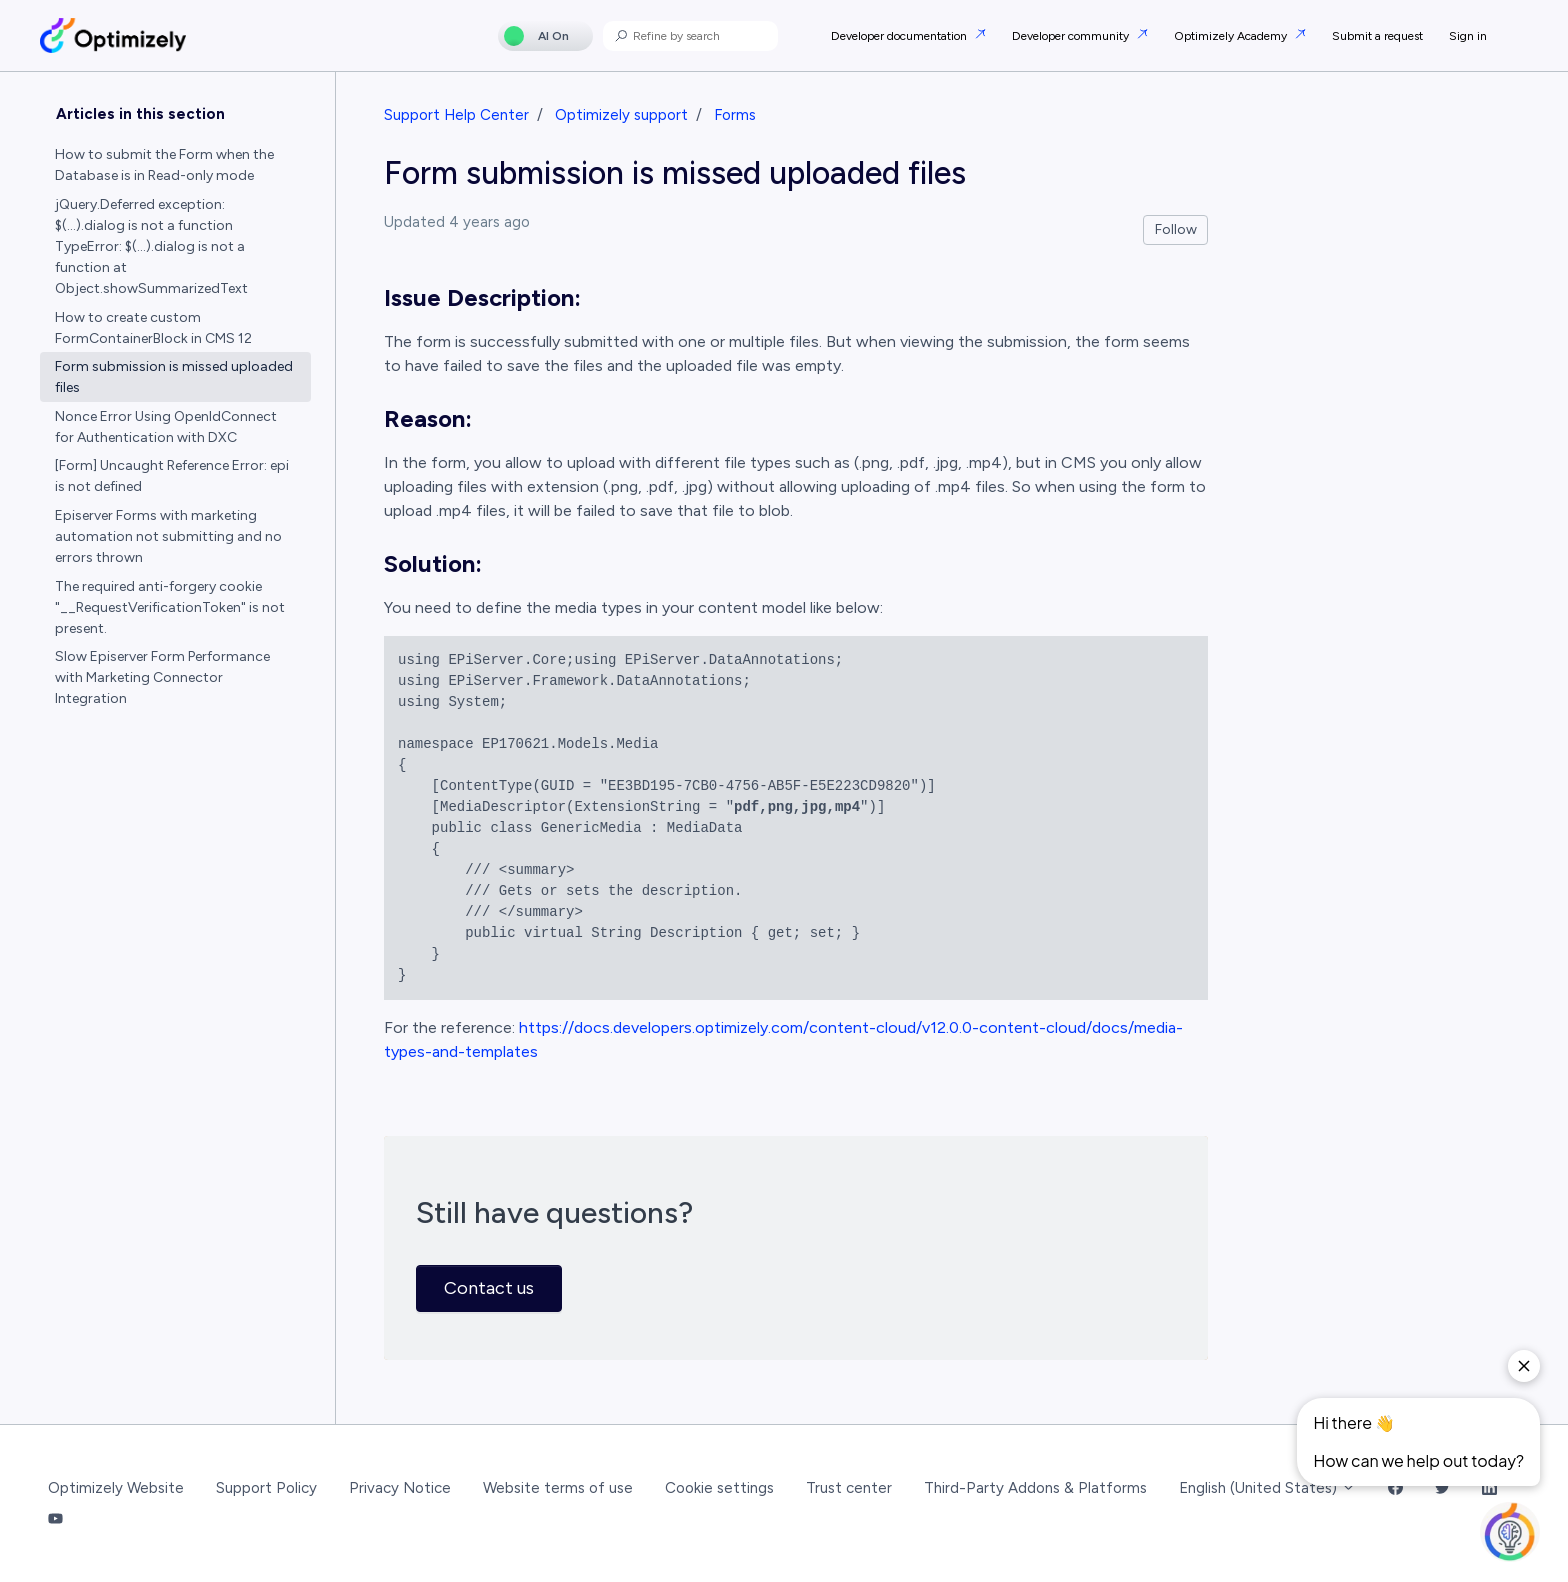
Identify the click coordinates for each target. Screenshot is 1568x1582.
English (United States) (1267, 1488)
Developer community (1072, 36)
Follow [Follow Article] (1176, 229)
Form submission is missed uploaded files (174, 377)
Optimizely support (621, 115)
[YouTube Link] (55, 1519)
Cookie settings (719, 1488)
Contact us (489, 1288)
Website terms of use (558, 1488)
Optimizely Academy (1232, 36)
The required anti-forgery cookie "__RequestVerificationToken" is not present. (170, 607)
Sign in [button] (1468, 36)
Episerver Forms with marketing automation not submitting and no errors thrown (168, 536)
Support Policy (266, 1488)
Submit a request (1377, 36)
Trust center (849, 1488)
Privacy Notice (400, 1488)
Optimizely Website (116, 1488)
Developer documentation (900, 36)
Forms (735, 115)
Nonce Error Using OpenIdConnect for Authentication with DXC (166, 427)
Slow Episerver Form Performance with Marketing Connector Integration (162, 677)
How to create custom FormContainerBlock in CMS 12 (153, 328)
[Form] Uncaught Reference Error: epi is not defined (172, 476)
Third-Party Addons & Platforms (1035, 1488)
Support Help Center (456, 115)
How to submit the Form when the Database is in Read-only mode (164, 165)
